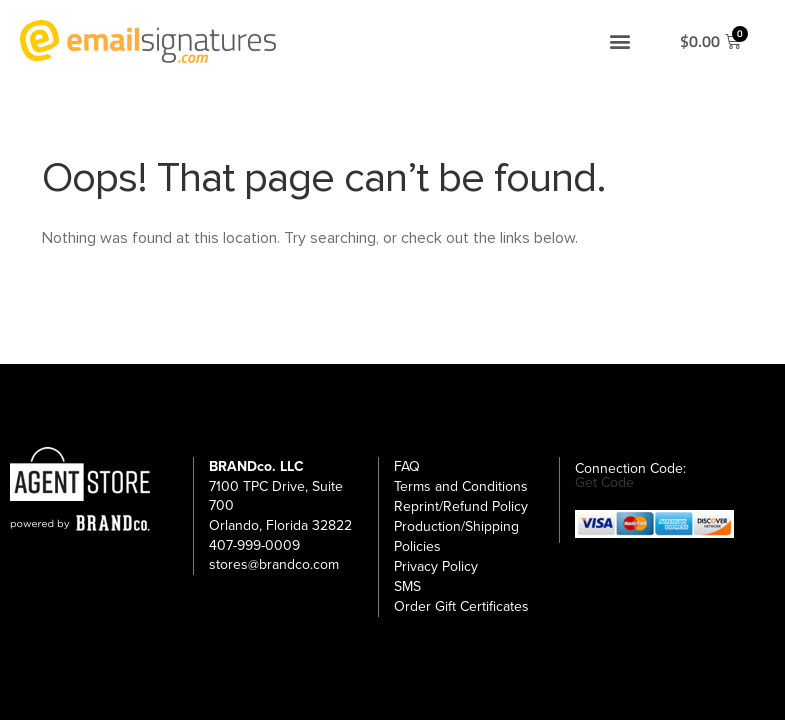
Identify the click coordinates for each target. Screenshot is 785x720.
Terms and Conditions (461, 486)
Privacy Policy (436, 566)
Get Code (604, 483)
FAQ (407, 466)
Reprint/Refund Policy (461, 506)
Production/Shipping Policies (456, 536)
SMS (407, 586)
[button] (619, 41)
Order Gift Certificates (461, 606)
